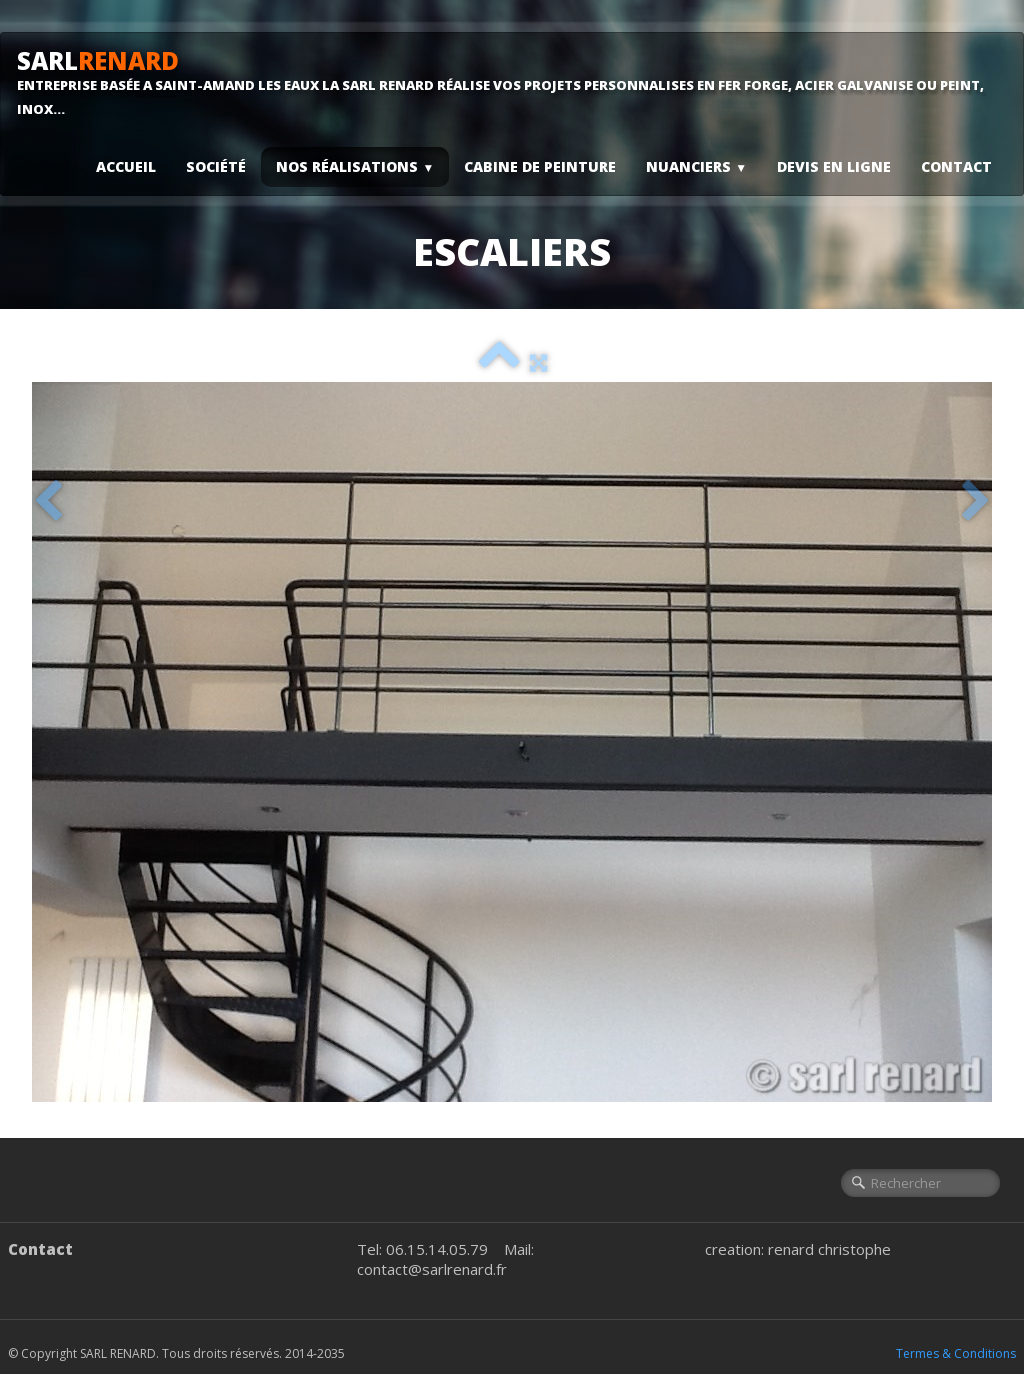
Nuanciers (696, 166)
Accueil (126, 166)
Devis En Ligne (834, 166)
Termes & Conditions (956, 1353)
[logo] (512, 82)
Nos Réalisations (355, 166)
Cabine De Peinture (540, 166)
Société (216, 166)
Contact (956, 166)
